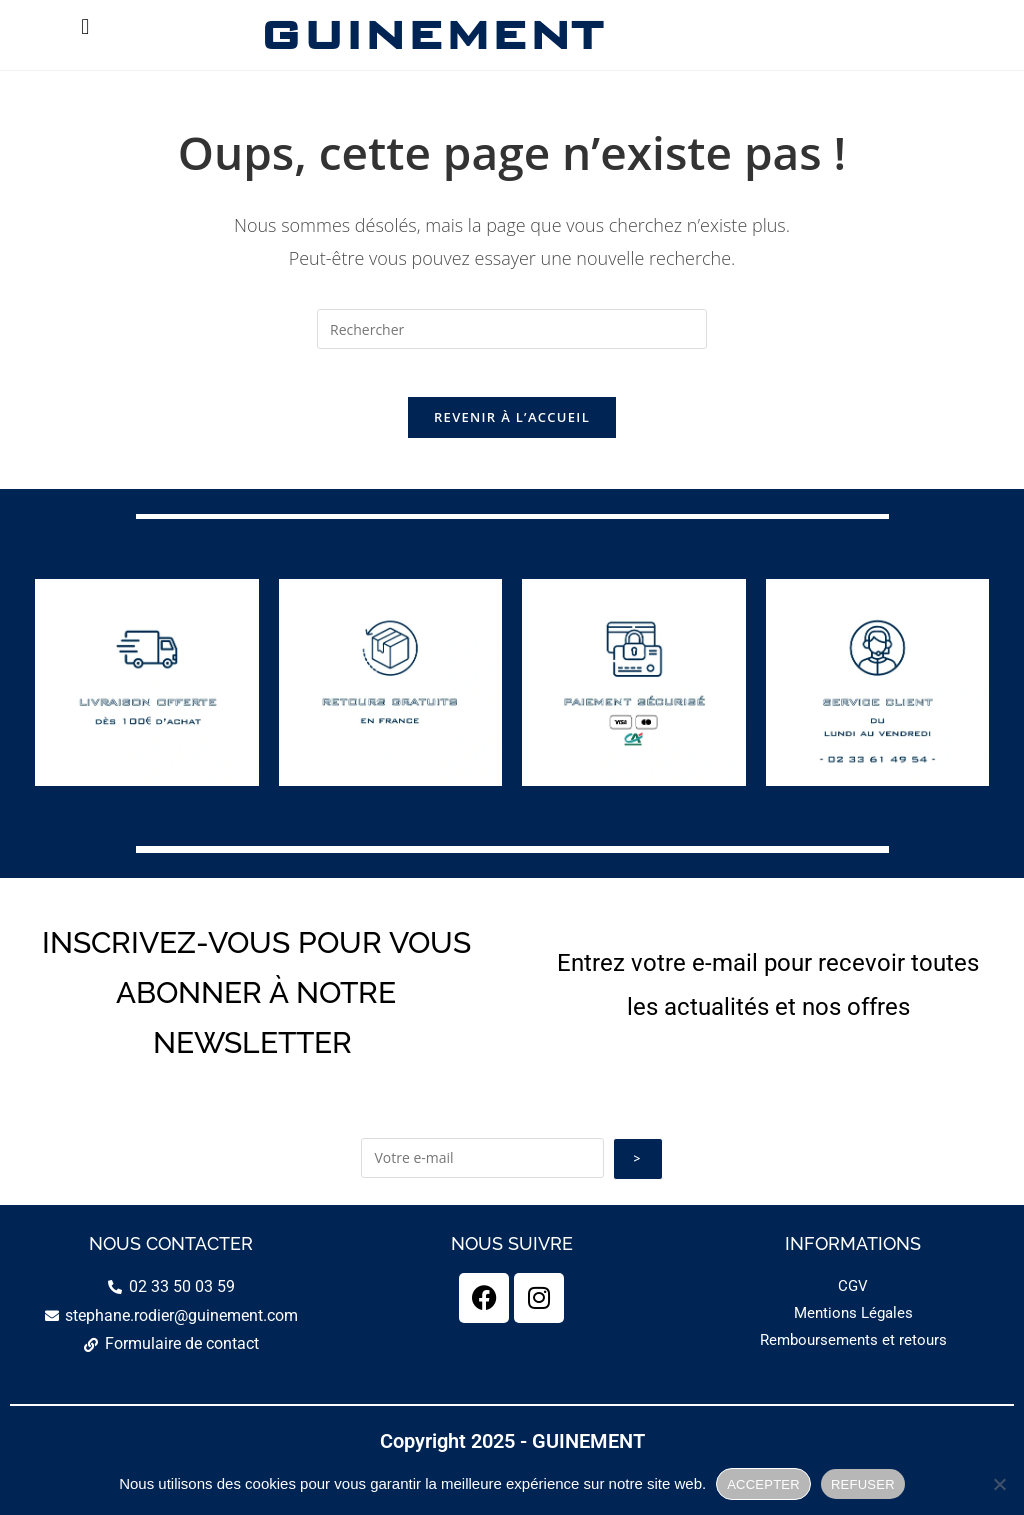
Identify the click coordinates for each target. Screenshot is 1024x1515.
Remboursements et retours (853, 1393)
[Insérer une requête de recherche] (512, 329)
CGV (853, 1339)
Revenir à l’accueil (512, 430)
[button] (85, 26)
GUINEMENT (430, 34)
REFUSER (863, 1484)
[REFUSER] (999, 1484)
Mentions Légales (853, 1366)
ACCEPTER (763, 1484)
